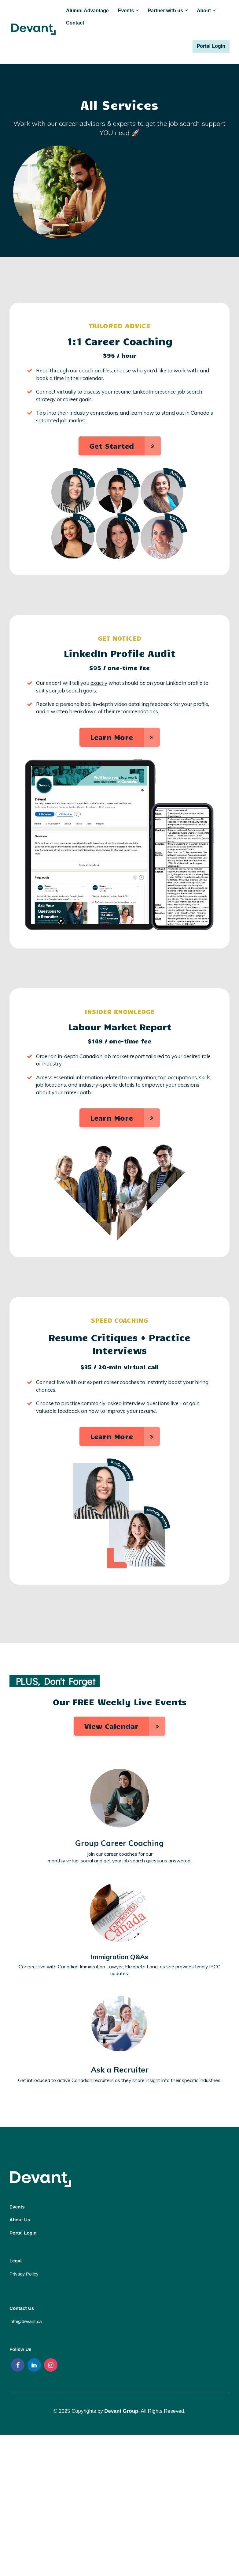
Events (126, 10)
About (204, 10)
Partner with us (165, 10)
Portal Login (211, 46)
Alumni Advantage (87, 10)
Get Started (125, 445)
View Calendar (124, 1726)
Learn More (125, 737)
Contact (75, 22)
